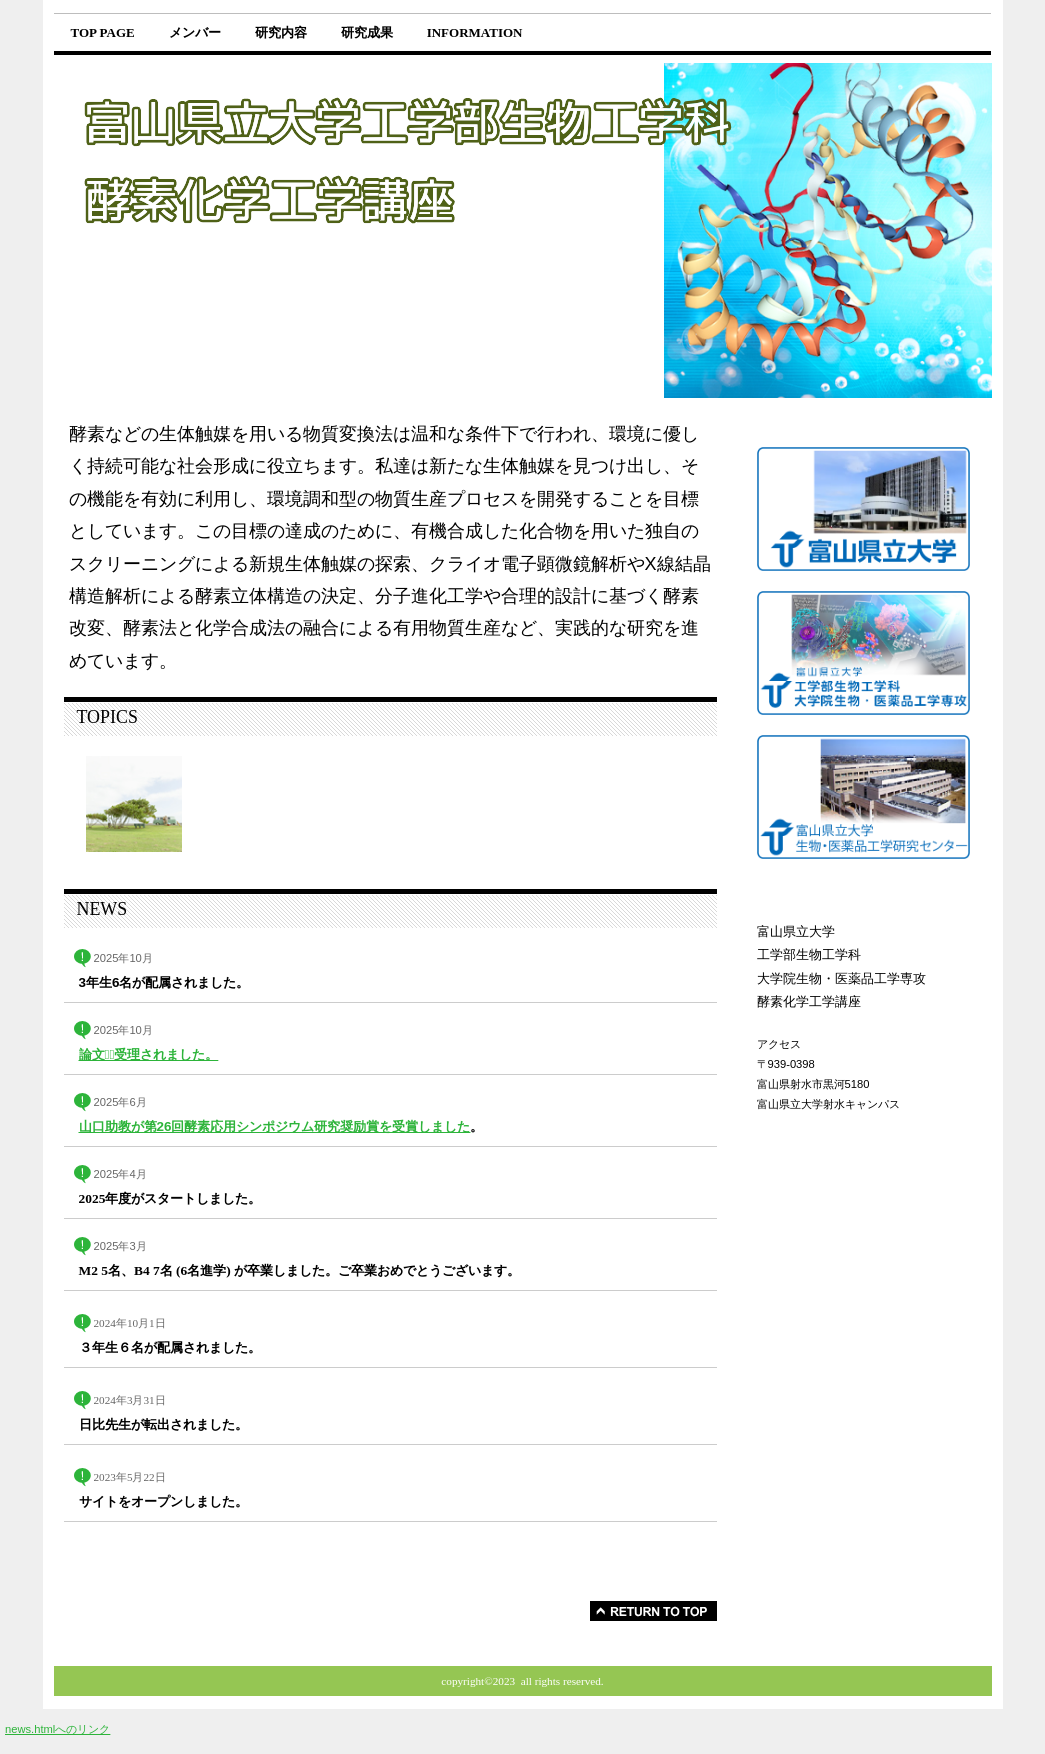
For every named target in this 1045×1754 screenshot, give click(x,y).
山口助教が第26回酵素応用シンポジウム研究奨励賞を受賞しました (275, 1126)
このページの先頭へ (653, 1611)
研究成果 (367, 32)
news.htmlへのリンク (57, 1729)
